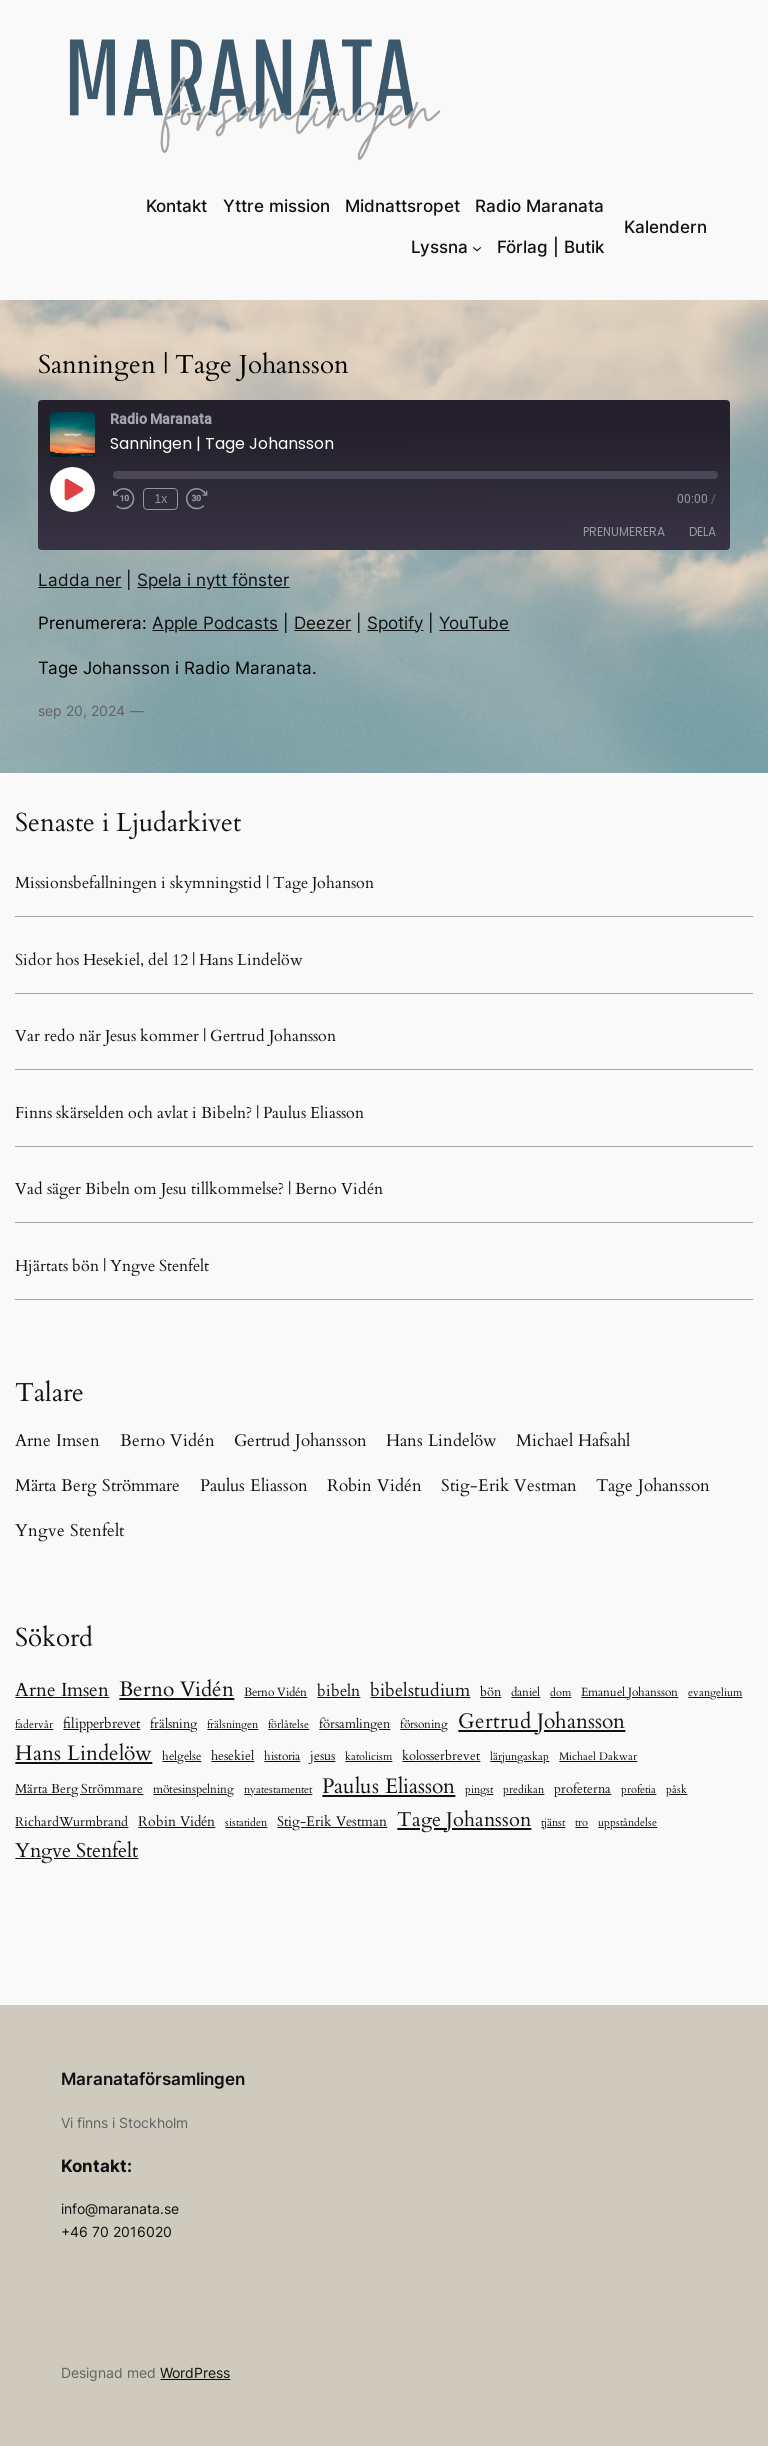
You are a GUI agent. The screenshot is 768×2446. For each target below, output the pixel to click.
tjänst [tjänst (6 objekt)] (553, 1822)
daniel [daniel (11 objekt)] (525, 1692)
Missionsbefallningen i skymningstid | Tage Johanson (194, 883)
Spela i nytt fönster (213, 580)
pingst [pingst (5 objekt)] (479, 1789)
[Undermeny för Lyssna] (477, 247)
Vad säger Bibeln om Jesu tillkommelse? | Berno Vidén (199, 1189)
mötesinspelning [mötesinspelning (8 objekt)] (193, 1789)
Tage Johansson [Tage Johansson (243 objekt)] (464, 1819)
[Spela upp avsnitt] (72, 489)
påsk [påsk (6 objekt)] (676, 1789)
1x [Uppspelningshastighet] (161, 499)
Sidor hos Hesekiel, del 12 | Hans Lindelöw (159, 960)
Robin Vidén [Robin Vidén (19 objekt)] (176, 1821)
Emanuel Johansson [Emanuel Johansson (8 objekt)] (629, 1692)
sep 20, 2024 (81, 710)
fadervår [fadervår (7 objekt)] (34, 1724)
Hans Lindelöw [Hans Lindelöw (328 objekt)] (83, 1753)
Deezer (322, 623)
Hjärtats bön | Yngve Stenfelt (112, 1266)
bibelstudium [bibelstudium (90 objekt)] (420, 1690)
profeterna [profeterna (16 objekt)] (582, 1789)
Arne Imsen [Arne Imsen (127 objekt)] (62, 1690)
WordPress (195, 2372)
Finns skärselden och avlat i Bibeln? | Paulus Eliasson (189, 1113)
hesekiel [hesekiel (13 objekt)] (232, 1756)
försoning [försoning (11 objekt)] (424, 1724)
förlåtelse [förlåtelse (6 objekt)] (288, 1724)
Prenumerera (624, 531)
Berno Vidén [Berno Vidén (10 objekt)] (275, 1692)
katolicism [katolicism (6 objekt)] (368, 1756)
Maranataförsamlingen (153, 2079)
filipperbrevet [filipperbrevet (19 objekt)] (101, 1723)
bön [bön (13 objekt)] (490, 1692)
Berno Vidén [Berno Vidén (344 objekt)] (176, 1689)
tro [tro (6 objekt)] (581, 1822)
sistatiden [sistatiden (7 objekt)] (246, 1822)
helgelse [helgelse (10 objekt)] (181, 1756)
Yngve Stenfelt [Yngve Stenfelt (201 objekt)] (76, 1850)
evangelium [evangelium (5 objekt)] (715, 1692)
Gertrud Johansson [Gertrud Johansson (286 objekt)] (541, 1721)
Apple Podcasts (215, 623)
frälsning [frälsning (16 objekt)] (173, 1724)
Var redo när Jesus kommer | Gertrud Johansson (175, 1036)
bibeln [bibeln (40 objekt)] (338, 1691)
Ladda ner (79, 580)
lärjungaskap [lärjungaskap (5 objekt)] (519, 1756)
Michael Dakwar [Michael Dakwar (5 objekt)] (598, 1756)
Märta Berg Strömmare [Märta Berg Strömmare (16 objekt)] (79, 1789)
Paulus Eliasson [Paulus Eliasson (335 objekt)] (388, 1786)
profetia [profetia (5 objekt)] (638, 1789)
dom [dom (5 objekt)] (560, 1692)
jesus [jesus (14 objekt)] (322, 1756)
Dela (702, 531)
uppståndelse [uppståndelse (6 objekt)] (627, 1822)
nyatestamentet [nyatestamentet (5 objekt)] (278, 1789)
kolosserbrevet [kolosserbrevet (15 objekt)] (441, 1756)
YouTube (474, 623)
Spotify (395, 623)
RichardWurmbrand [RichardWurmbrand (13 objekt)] (71, 1822)
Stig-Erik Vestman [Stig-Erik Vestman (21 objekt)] (332, 1821)
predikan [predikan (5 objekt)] (523, 1789)
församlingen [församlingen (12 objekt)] (354, 1724)
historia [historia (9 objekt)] (282, 1756)
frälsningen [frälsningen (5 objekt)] (232, 1724)
